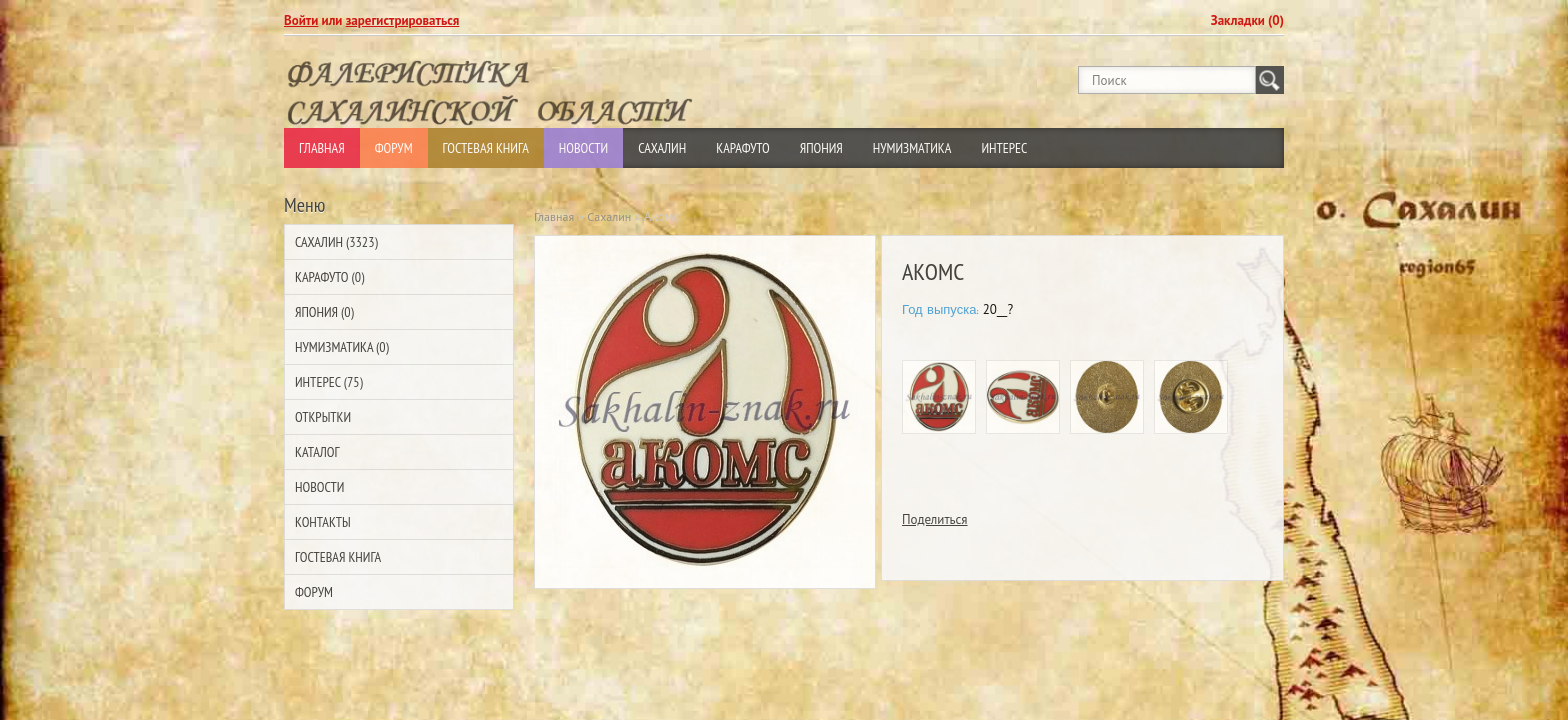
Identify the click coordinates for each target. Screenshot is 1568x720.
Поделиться (935, 519)
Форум (394, 148)
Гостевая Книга (486, 148)
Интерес (1004, 148)
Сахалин (662, 148)
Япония (821, 148)
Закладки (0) (1247, 20)
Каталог (317, 452)
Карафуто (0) (329, 277)
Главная (322, 148)
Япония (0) (324, 312)
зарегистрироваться (403, 20)
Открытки (323, 417)
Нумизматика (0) (342, 347)
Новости (583, 148)
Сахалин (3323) (336, 242)
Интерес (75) (329, 382)
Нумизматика (912, 148)
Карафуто (743, 148)
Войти (301, 20)
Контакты (323, 522)
